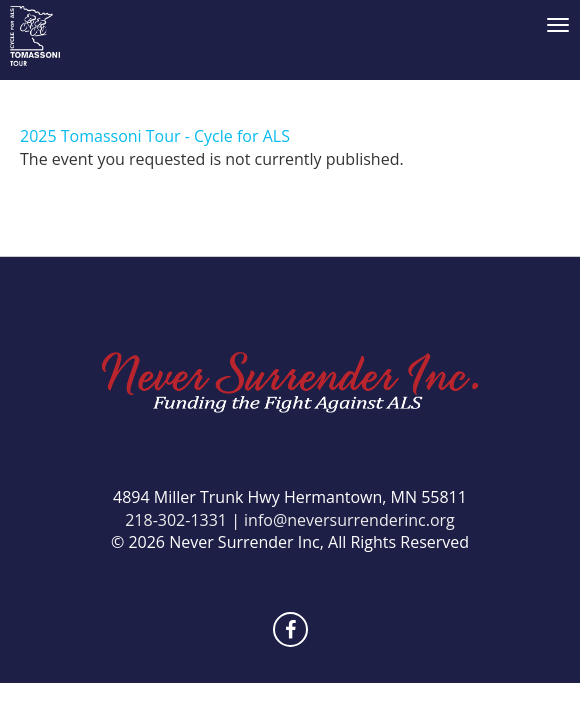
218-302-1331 (176, 520)
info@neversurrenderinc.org (349, 520)
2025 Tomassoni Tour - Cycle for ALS (155, 136)
